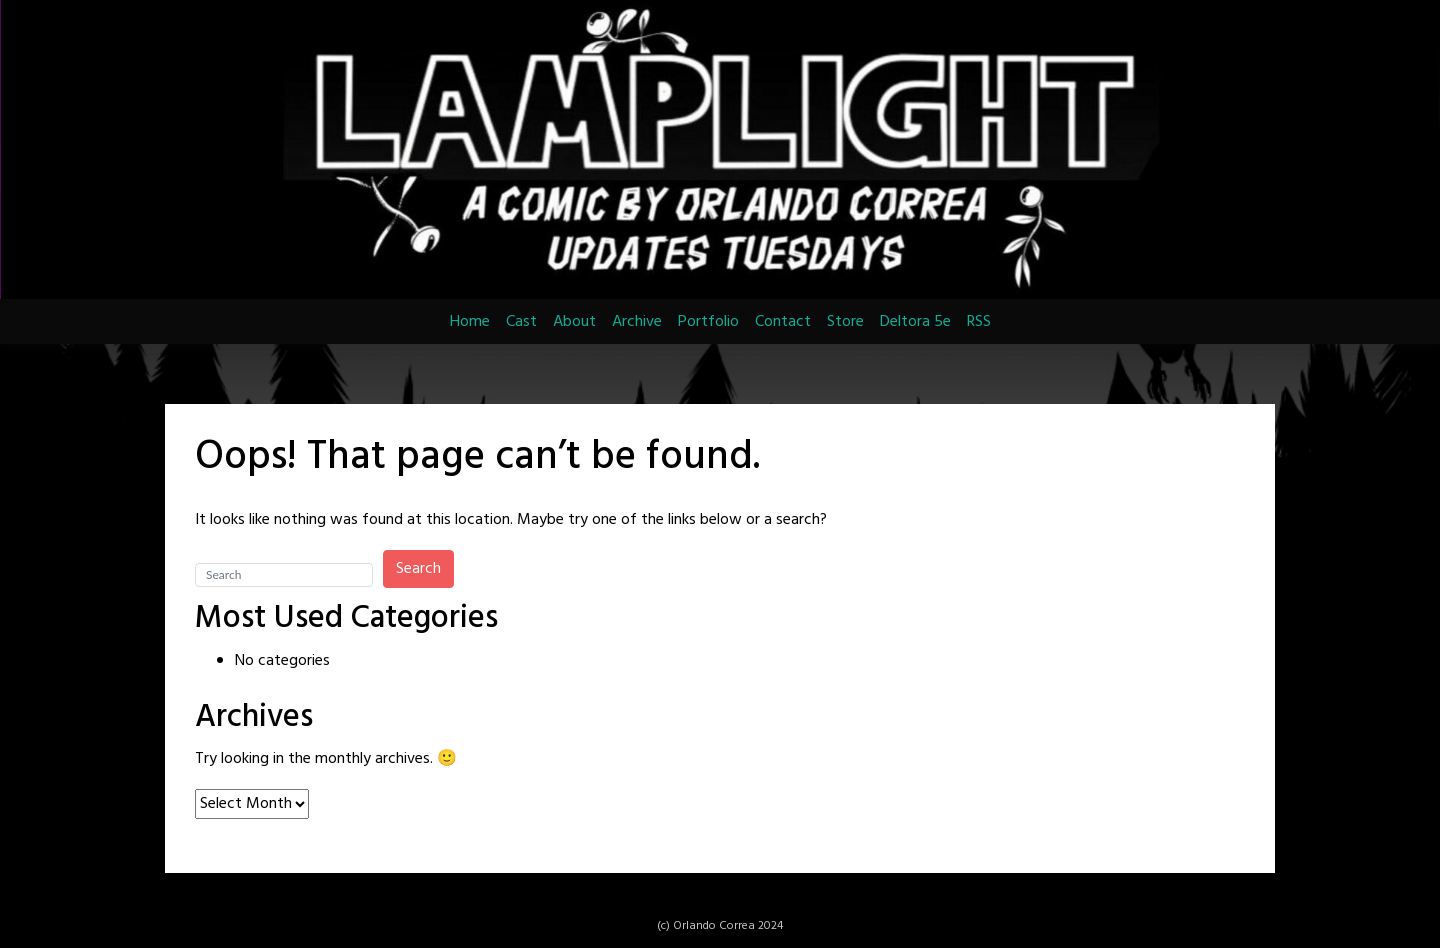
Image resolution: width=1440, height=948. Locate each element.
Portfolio (708, 322)
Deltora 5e (915, 322)
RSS (979, 322)
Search (418, 569)
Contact (783, 322)
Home (470, 322)
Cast (521, 322)
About (574, 322)
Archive (637, 322)
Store (845, 322)
